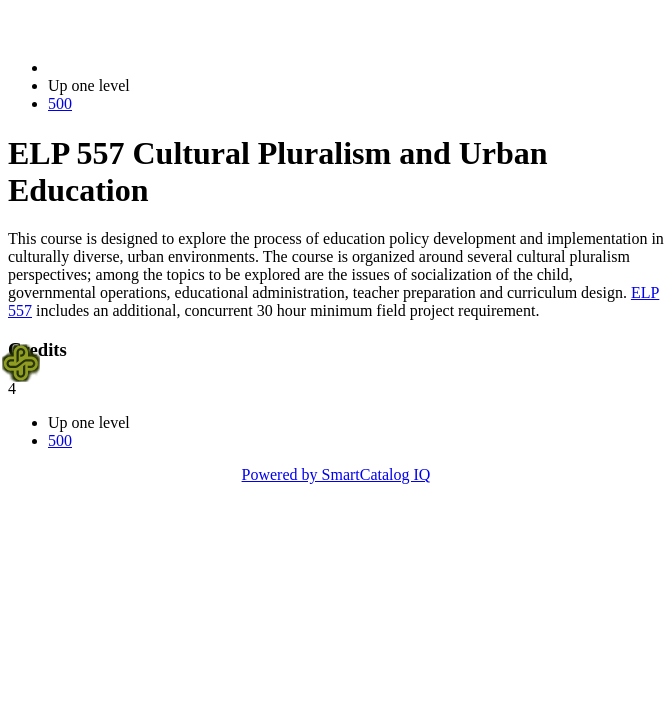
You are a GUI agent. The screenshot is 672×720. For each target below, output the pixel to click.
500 (60, 103)
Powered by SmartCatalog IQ (336, 474)
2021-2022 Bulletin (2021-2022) (152, 67)
